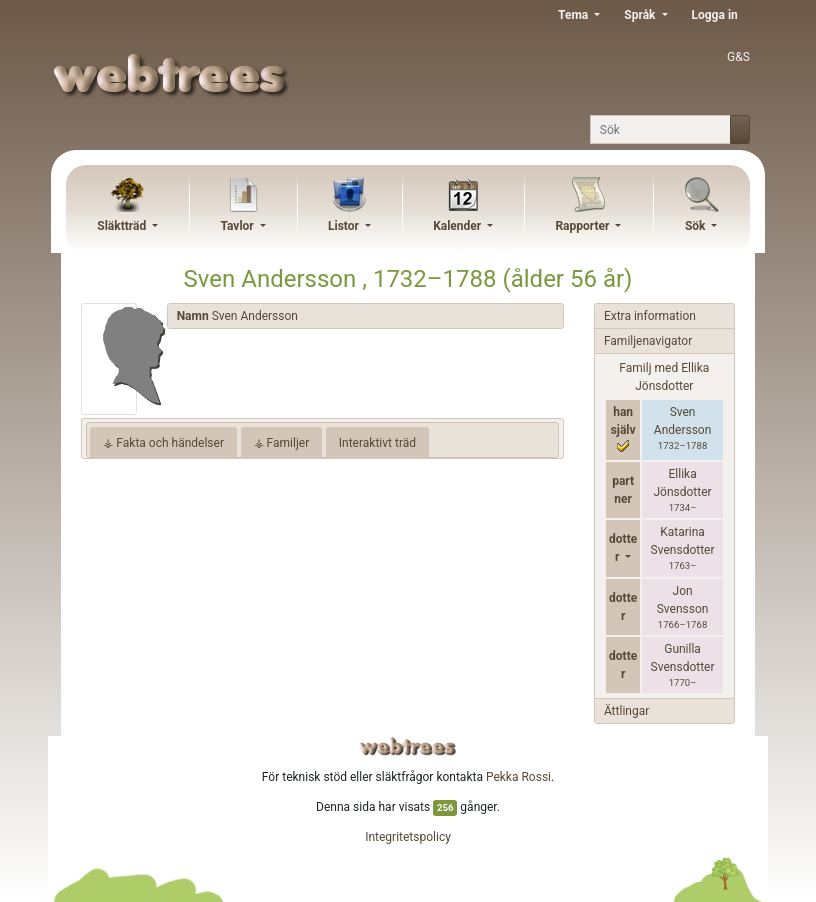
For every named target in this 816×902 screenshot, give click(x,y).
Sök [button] (697, 226)
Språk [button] (641, 15)
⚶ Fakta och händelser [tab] (163, 443)
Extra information (650, 316)
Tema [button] (574, 15)
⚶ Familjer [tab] (282, 443)
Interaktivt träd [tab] (377, 443)
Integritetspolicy (408, 837)
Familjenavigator (648, 341)
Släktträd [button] (123, 226)
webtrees (408, 746)
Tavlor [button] (238, 226)
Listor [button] (345, 226)
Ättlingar (626, 711)
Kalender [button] (458, 226)
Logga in (715, 15)
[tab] (365, 316)
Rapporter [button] (583, 226)
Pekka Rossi (518, 777)
